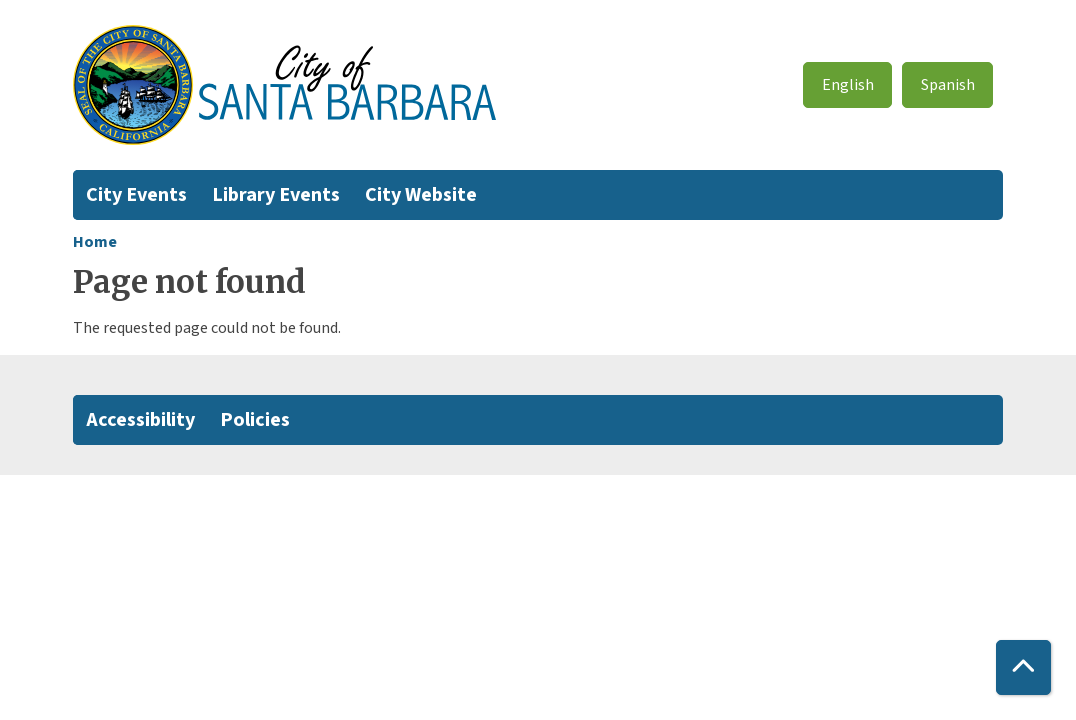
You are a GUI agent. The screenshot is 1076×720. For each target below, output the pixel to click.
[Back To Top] (1023, 667)
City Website (421, 195)
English (848, 85)
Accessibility (140, 420)
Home (95, 242)
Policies (255, 420)
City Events (136, 195)
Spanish (948, 85)
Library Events (276, 195)
